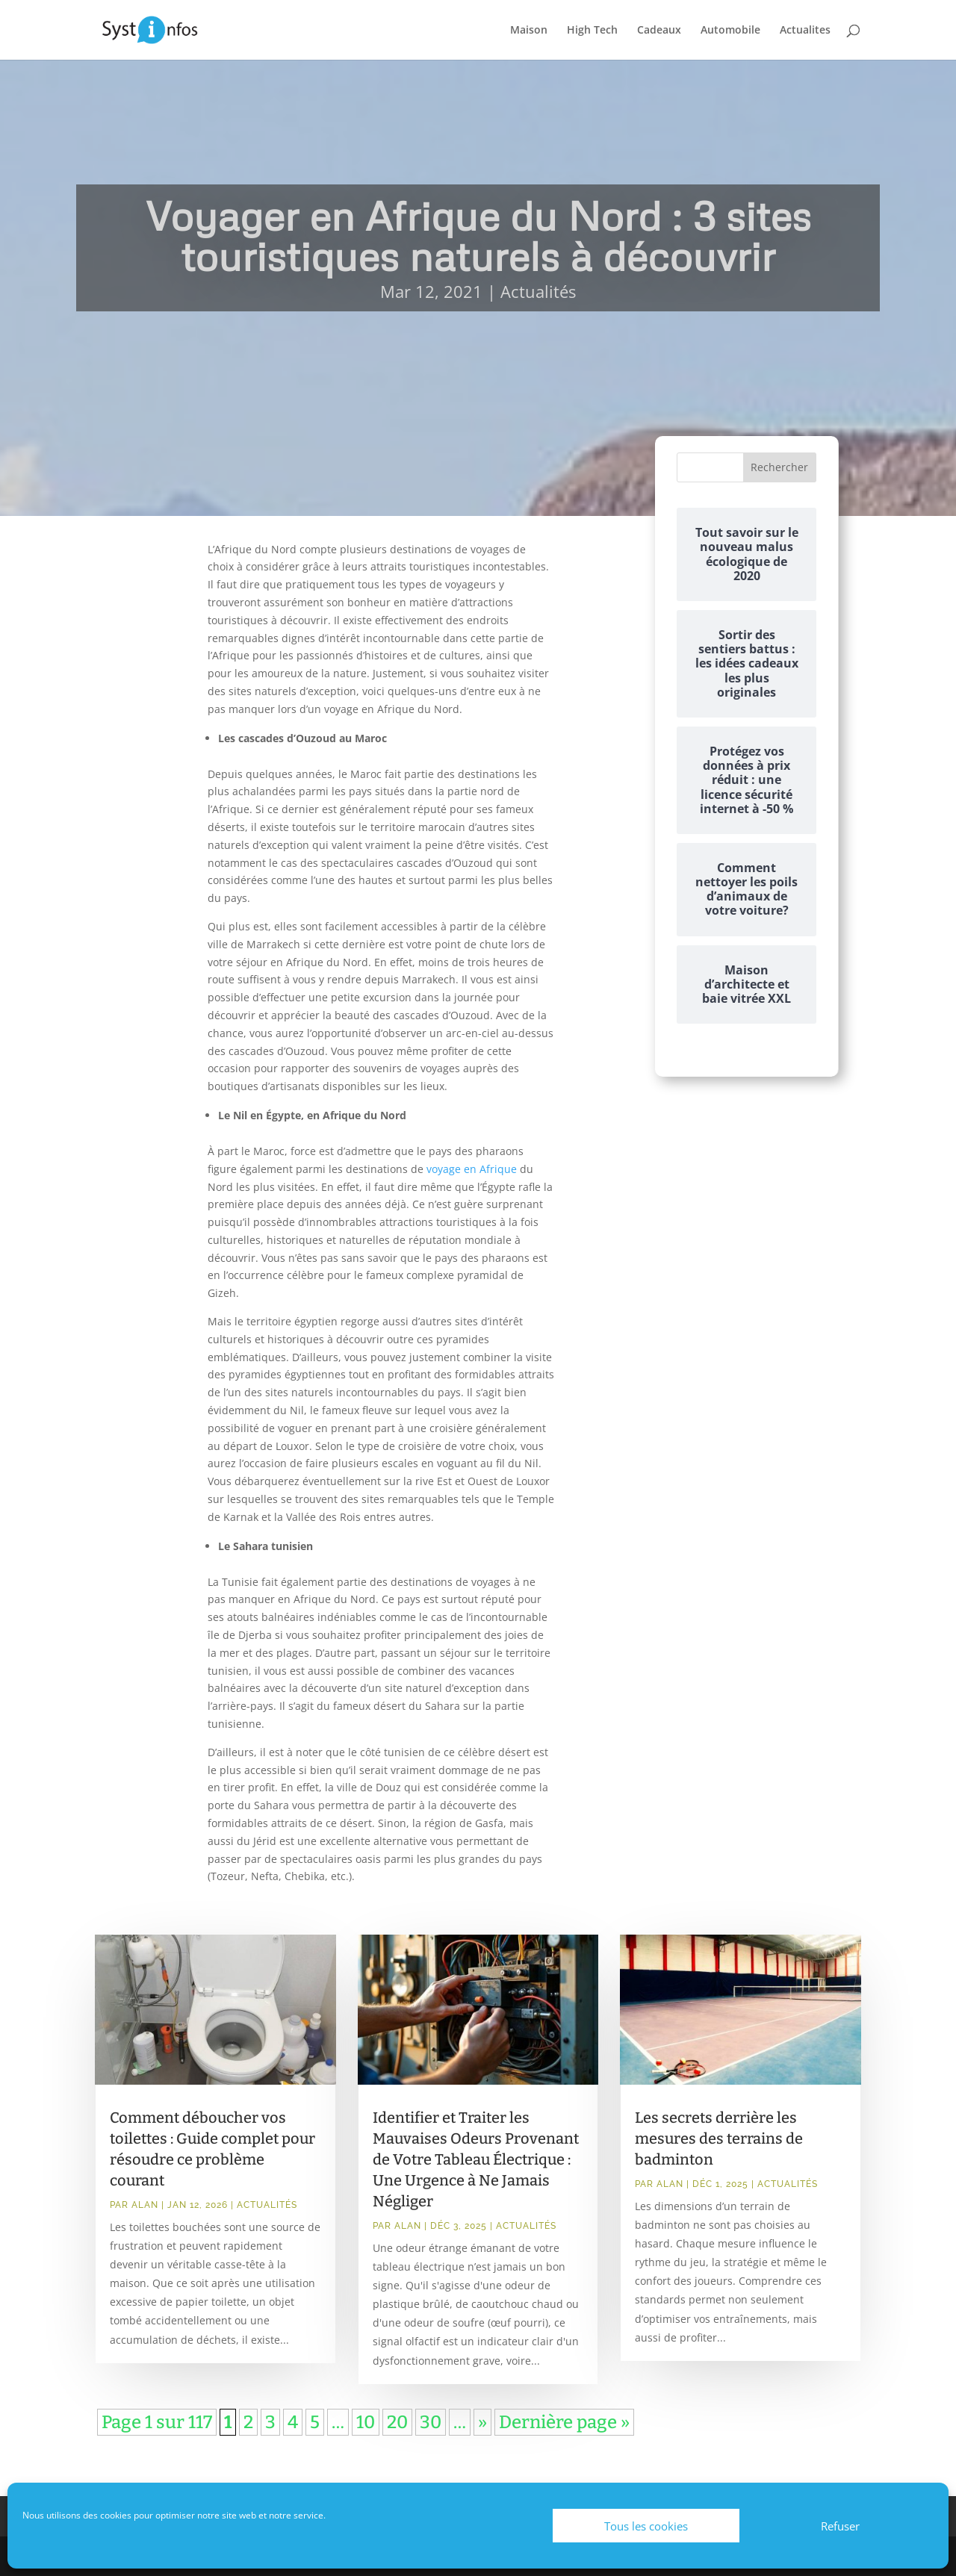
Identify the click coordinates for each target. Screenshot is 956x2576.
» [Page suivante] (482, 2422)
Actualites (805, 31)
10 (365, 2422)
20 (397, 2422)
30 (430, 2422)
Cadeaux (659, 31)
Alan (144, 2205)
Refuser (840, 2526)
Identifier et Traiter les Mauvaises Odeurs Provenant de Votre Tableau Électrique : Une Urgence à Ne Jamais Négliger (476, 2159)
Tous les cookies (646, 2526)
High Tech (592, 31)
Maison (528, 31)
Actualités (538, 291)
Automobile (730, 31)
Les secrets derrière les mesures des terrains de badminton (719, 2138)
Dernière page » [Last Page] (564, 2422)
